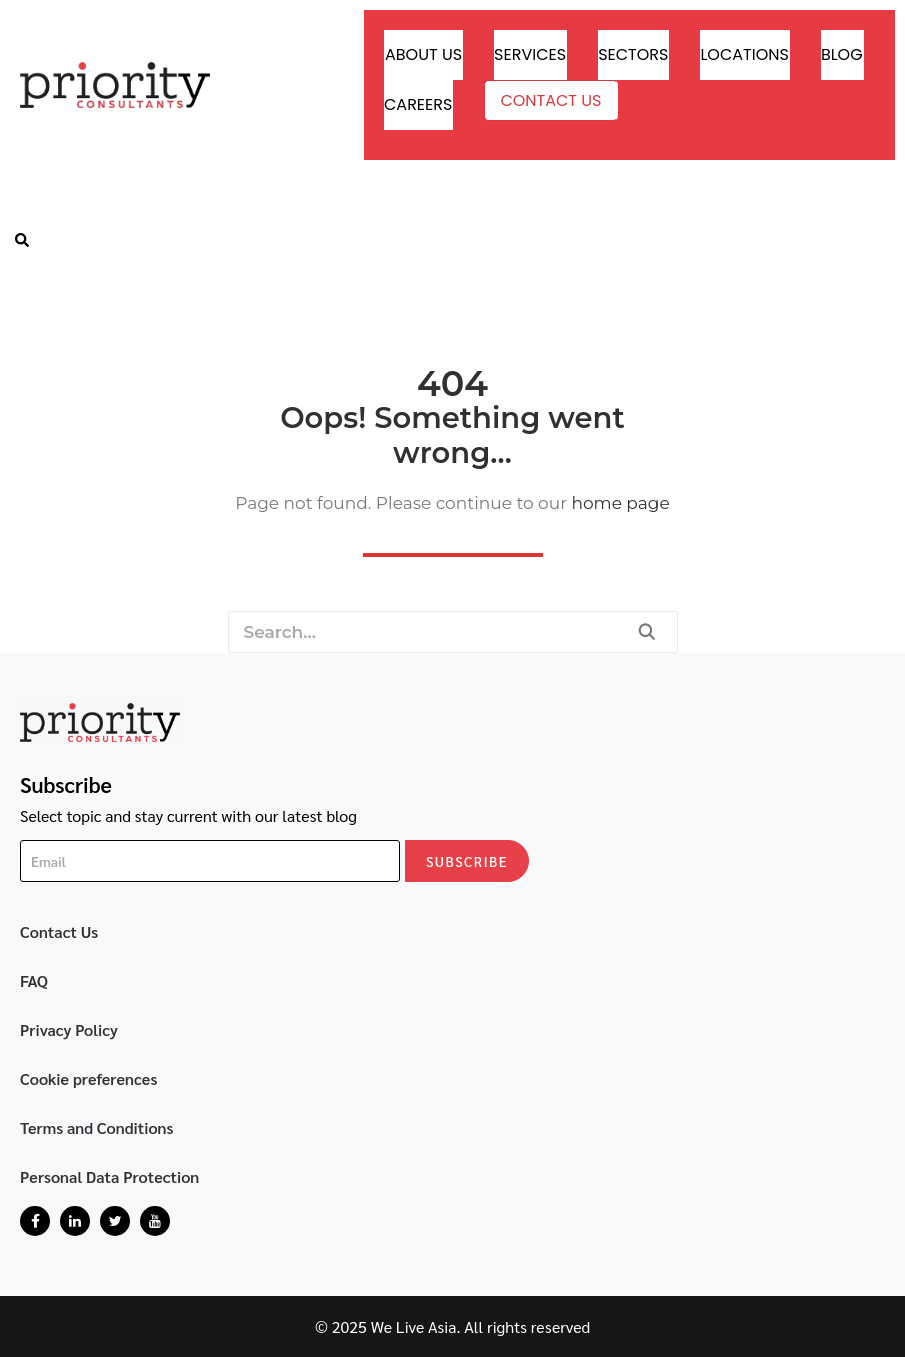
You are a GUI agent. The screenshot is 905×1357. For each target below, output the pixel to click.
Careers (418, 104)
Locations (744, 54)
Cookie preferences (89, 1078)
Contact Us (550, 100)
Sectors (633, 54)
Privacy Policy (69, 1029)
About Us (423, 54)
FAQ (34, 980)
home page (620, 503)
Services (530, 54)
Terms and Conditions (97, 1127)
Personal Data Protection (109, 1176)
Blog (842, 54)
